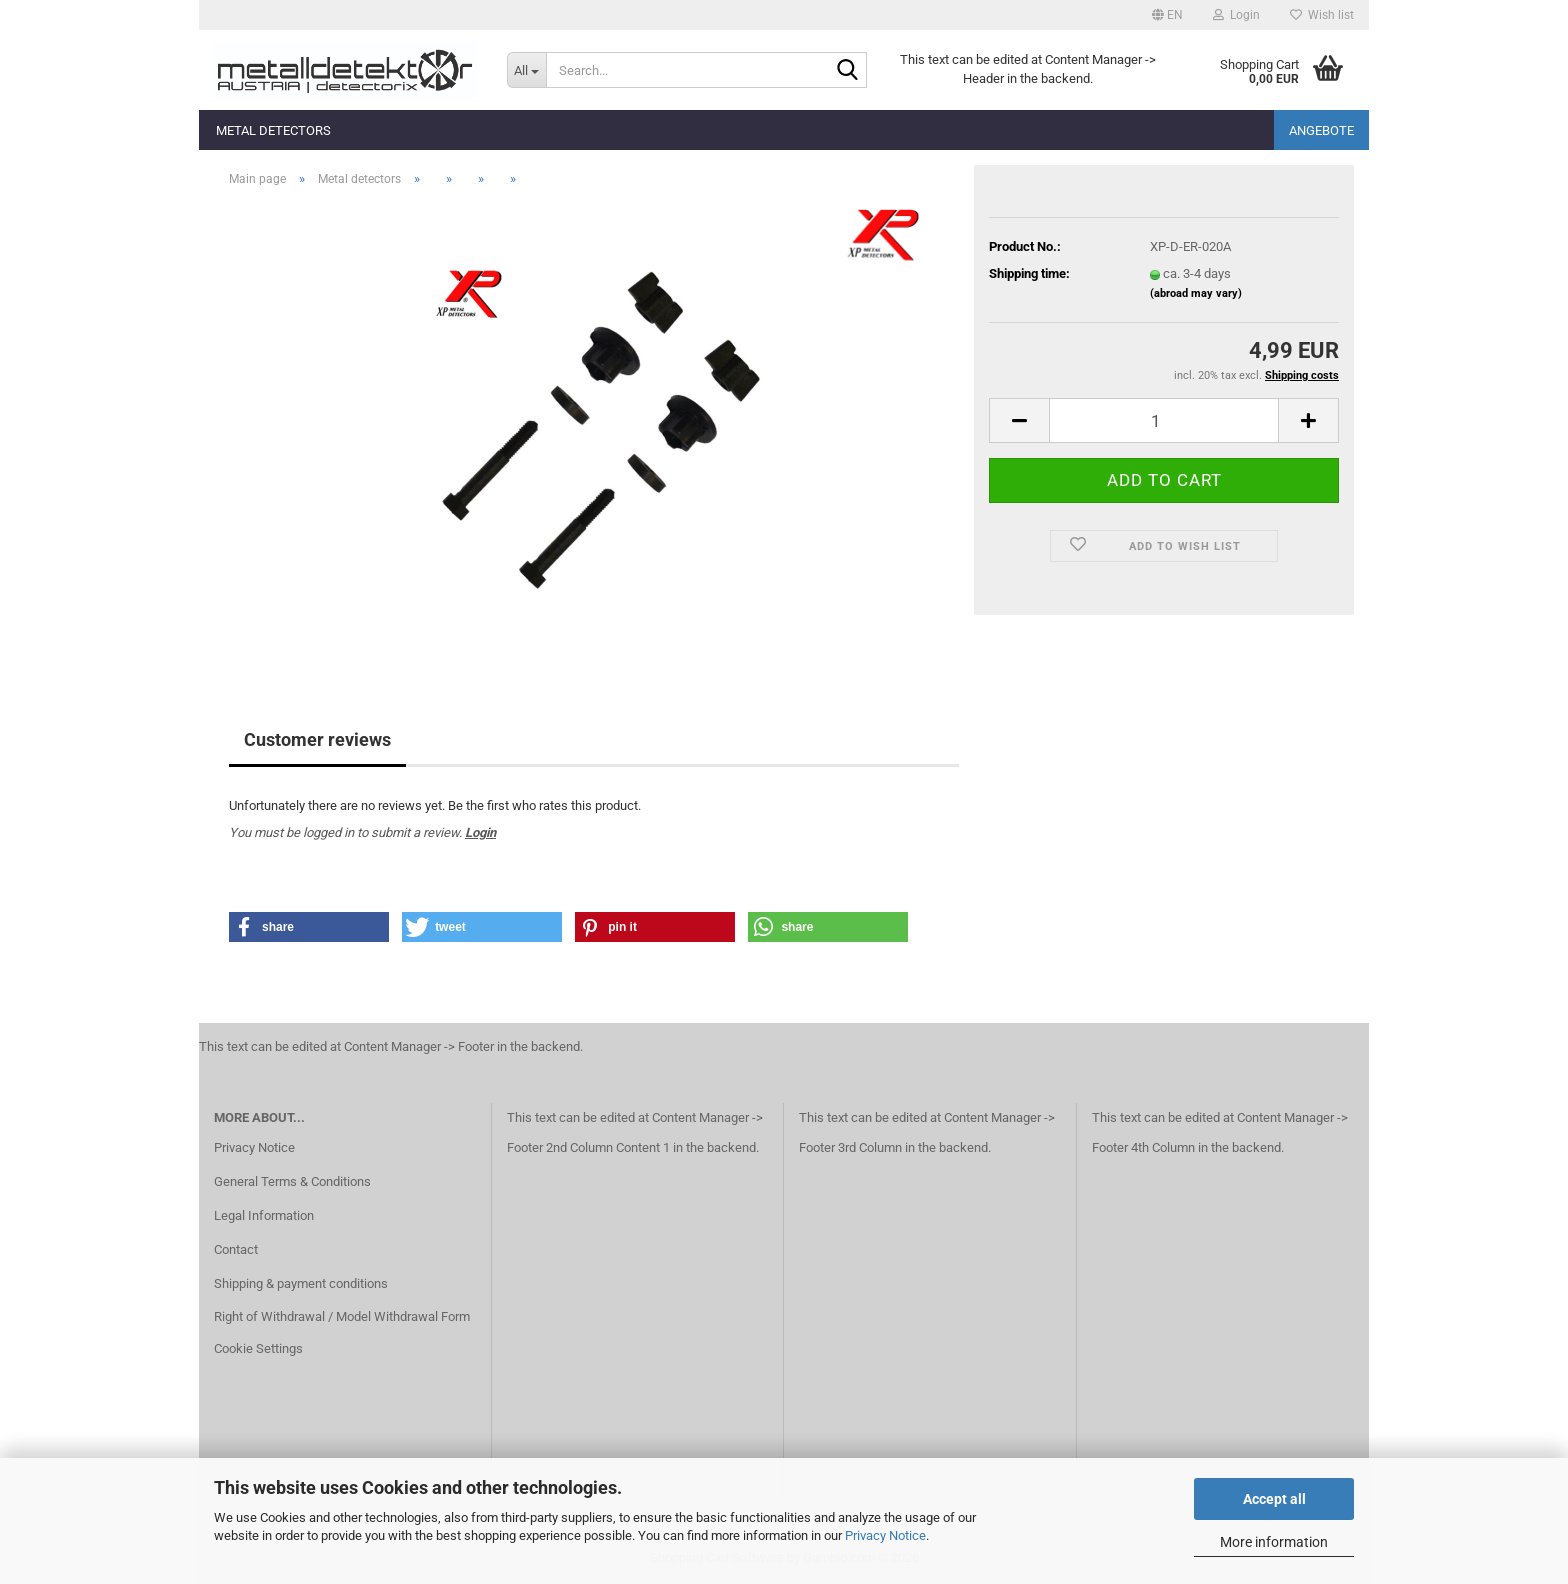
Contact (236, 1249)
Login (480, 832)
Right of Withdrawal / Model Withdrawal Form (342, 1316)
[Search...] (526, 70)
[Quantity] (1164, 420)
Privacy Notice (885, 1535)
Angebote (1321, 130)
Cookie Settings (258, 1348)
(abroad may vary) (1196, 293)
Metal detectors (273, 130)
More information (1274, 1542)
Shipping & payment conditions (301, 1283)
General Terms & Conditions (292, 1181)
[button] (1167, 15)
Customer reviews (317, 739)
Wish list (1322, 15)
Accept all (1274, 1499)
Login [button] (1236, 15)
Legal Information (264, 1215)
